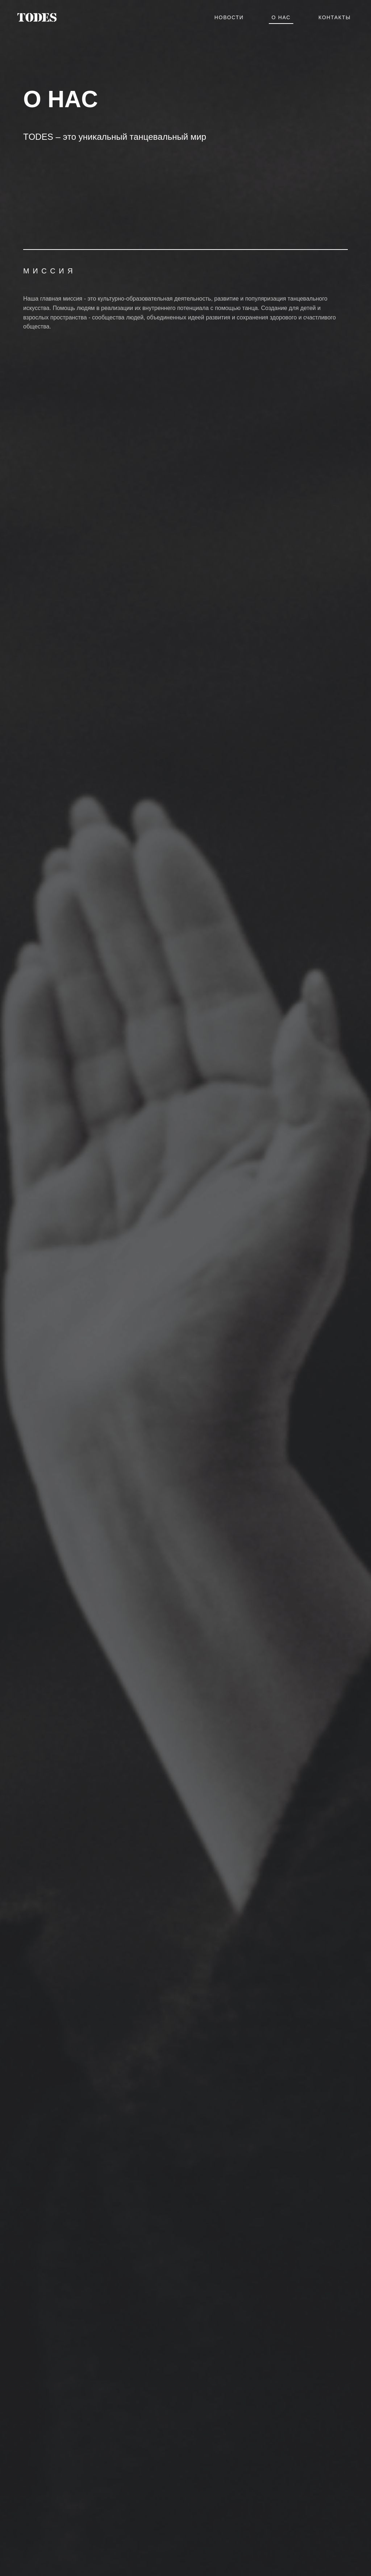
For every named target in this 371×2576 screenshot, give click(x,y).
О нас (281, 17)
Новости (229, 17)
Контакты (334, 17)
